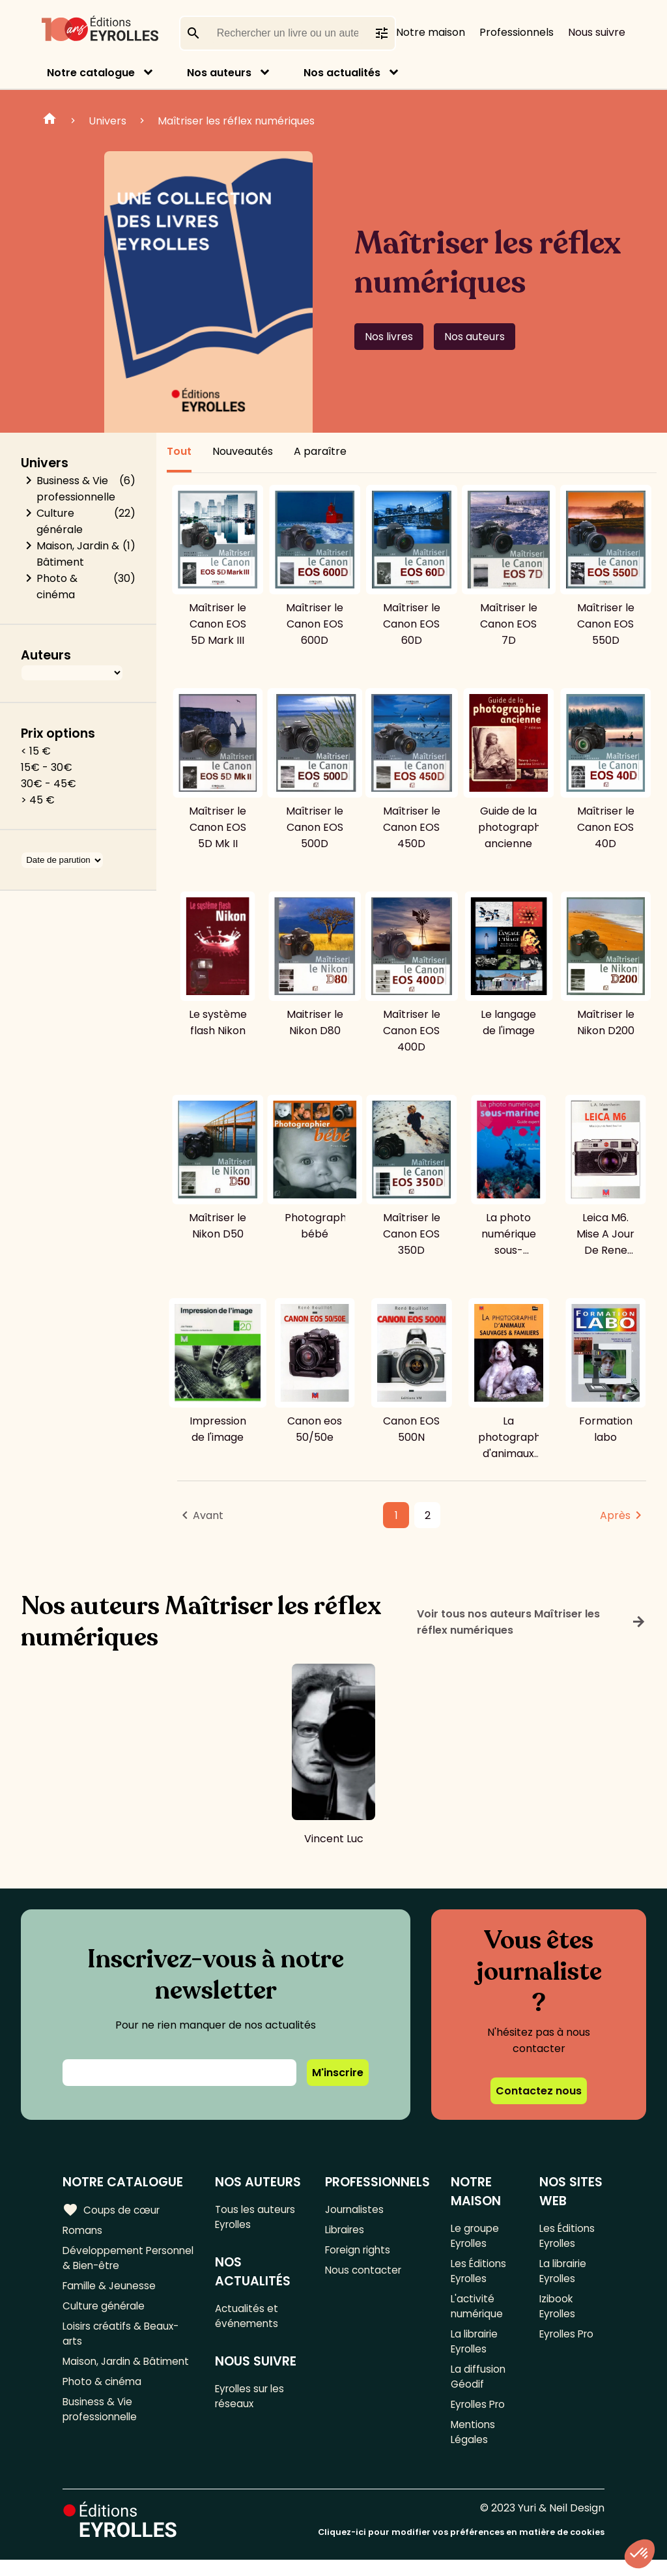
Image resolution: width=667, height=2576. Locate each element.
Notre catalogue (91, 72)
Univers (107, 120)
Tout (179, 451)
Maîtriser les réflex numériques (236, 120)
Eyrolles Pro (480, 2417)
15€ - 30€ (46, 767)
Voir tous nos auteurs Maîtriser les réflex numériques (531, 1622)
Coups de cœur (112, 2210)
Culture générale (59, 521)
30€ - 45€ (48, 783)
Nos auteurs (219, 72)
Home (49, 120)
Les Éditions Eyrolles (479, 2274)
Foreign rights (359, 2252)
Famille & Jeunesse (111, 2290)
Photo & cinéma (57, 586)
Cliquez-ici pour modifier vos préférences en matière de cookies (461, 2548)
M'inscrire (337, 2072)
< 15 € (36, 751)
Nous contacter (364, 2273)
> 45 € (38, 799)
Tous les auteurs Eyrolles (257, 2217)
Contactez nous (539, 2090)
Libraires (345, 2230)
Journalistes (355, 2209)
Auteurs (46, 655)
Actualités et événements (248, 2319)
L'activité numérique (477, 2312)
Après (615, 1515)
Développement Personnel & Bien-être (120, 2260)
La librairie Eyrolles (476, 2350)
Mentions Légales (473, 2447)
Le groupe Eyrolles (475, 2236)
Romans (83, 2230)
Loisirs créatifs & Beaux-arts (123, 2341)
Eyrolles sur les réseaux (253, 2402)
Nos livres (389, 336)
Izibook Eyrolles (558, 2312)
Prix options (58, 733)
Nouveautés (242, 451)
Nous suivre (596, 32)
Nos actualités (342, 72)
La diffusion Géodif (478, 2387)
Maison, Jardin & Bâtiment (77, 554)
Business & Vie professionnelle (75, 488)
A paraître (320, 451)
